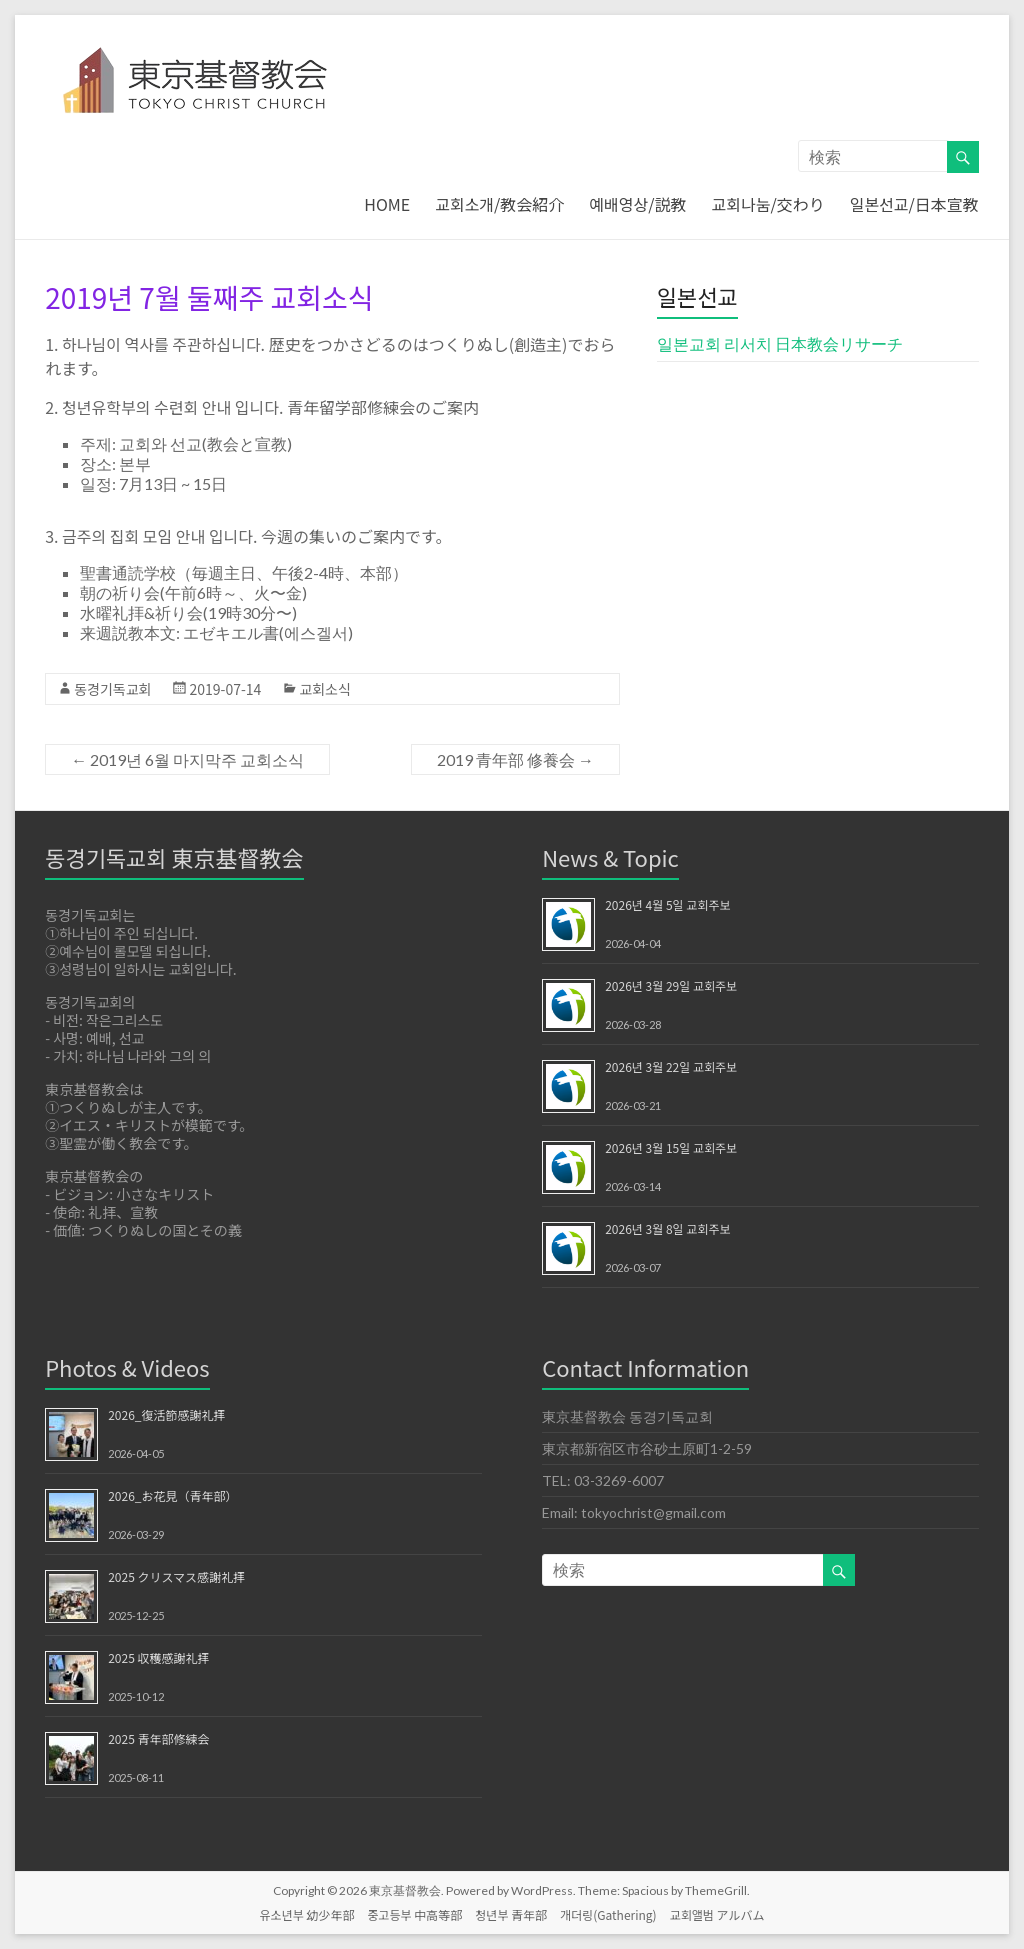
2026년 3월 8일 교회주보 (667, 1228)
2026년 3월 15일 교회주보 (671, 1147)
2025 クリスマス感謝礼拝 (176, 1576)
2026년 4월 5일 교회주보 (667, 904)
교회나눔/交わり (768, 204)
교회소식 (325, 689)
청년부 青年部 (511, 1914)
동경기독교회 (112, 689)
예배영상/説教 (637, 204)
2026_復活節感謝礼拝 (166, 1414)
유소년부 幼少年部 (307, 1914)
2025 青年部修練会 (158, 1738)
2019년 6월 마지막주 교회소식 (187, 759)
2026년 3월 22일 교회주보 (671, 1066)
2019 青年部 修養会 (515, 759)
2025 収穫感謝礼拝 (158, 1657)
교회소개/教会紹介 (499, 204)
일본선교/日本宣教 (914, 204)
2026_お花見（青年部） (172, 1495)
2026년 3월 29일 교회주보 (671, 985)
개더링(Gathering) (608, 1914)
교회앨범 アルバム (717, 1914)
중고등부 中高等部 (414, 1914)
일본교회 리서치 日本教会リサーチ (780, 343)
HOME (387, 204)
